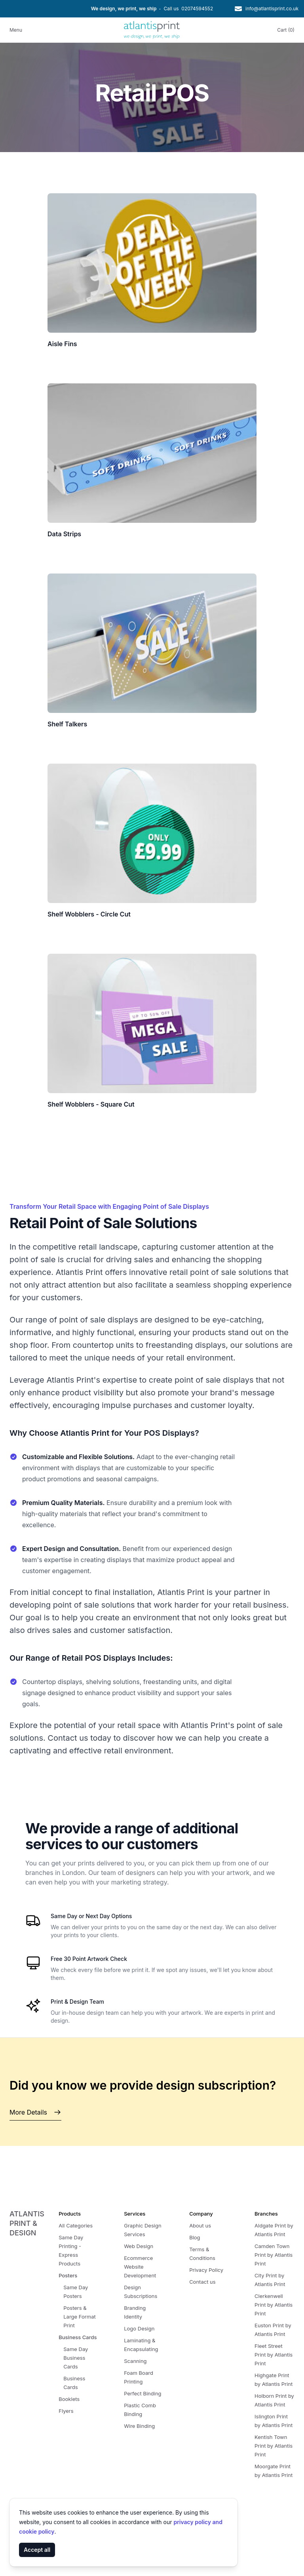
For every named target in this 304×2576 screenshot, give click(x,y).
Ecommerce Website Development (140, 2267)
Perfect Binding (142, 2393)
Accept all (37, 2549)
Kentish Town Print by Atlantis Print (274, 2446)
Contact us (202, 2282)
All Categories (76, 2225)
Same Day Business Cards (75, 2358)
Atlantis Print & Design (27, 2223)
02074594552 (197, 8)
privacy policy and (197, 2522)
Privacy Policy (206, 2270)
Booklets (69, 2399)
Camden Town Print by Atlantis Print (274, 2255)
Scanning (135, 2361)
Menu (16, 30)
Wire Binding (139, 2426)
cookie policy (36, 2531)
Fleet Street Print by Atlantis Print (274, 2354)
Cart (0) (285, 30)
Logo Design (139, 2328)
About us (200, 2225)
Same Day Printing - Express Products (71, 2250)
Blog (194, 2237)
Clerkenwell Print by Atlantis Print (274, 2305)
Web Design (138, 2246)
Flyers (66, 2411)
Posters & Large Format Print (79, 2316)
